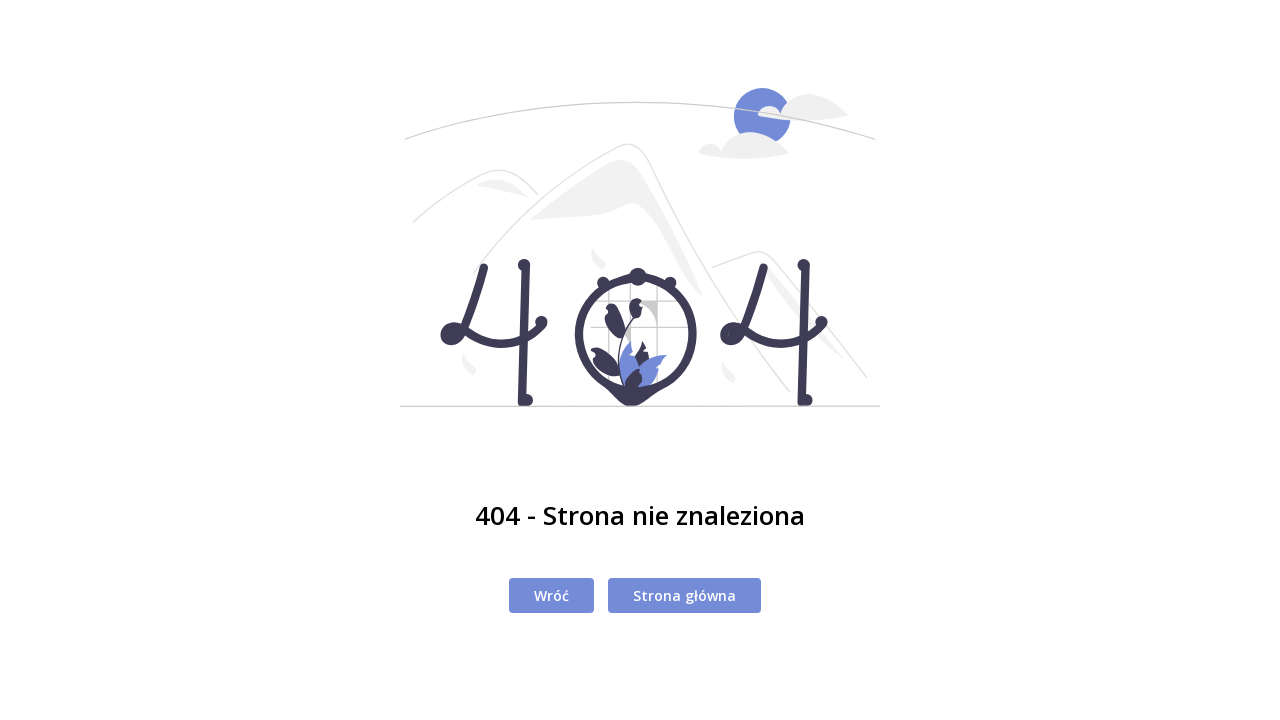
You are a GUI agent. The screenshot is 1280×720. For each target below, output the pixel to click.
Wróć (551, 595)
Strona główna (684, 595)
